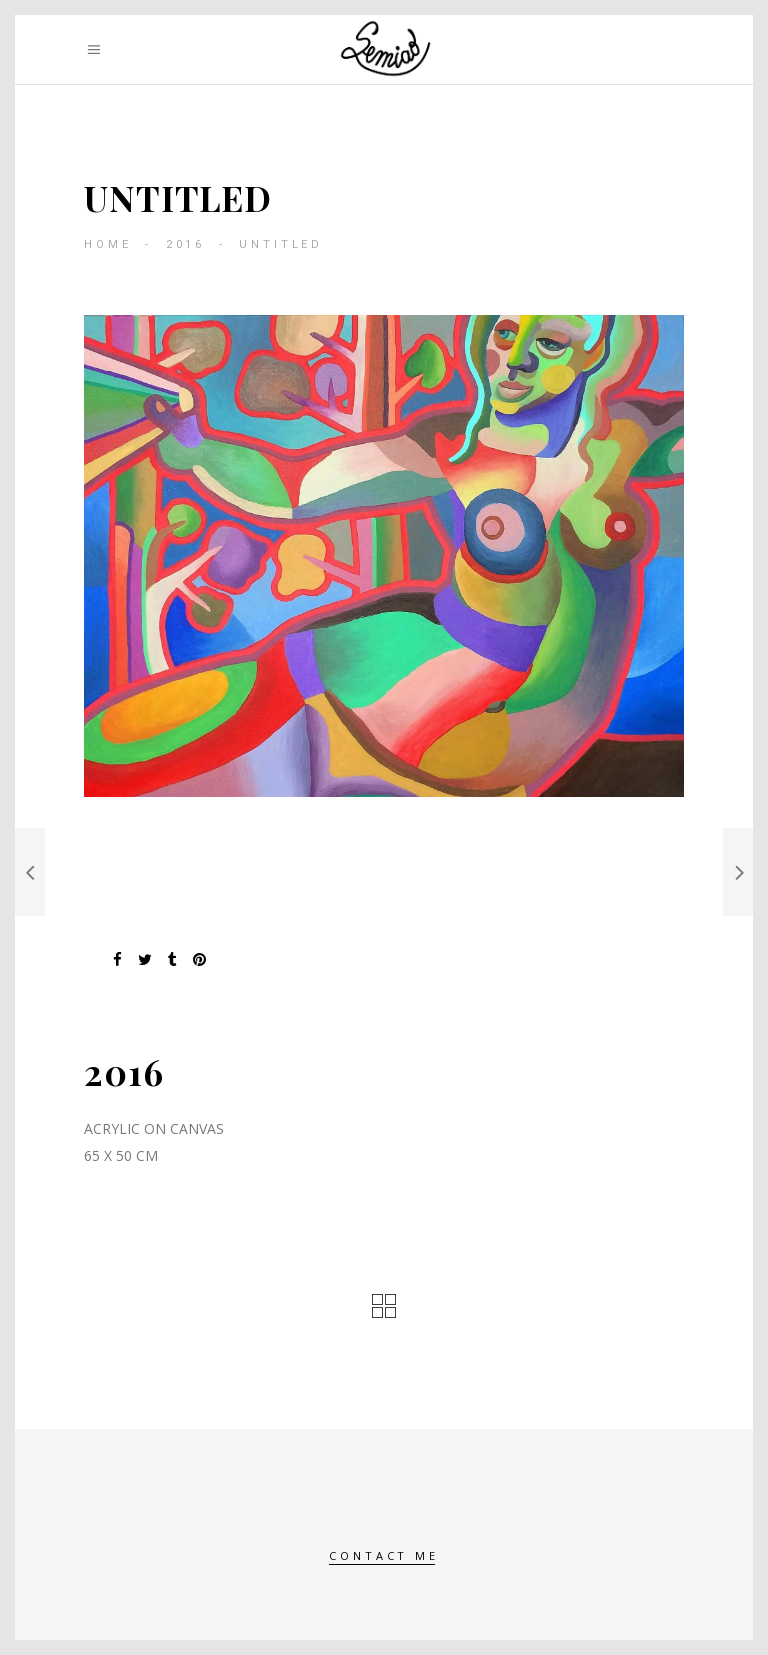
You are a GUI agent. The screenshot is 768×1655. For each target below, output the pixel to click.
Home (107, 244)
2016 (185, 244)
